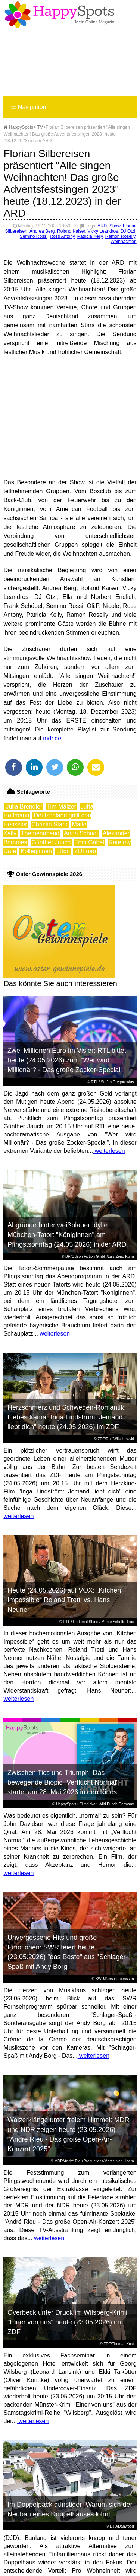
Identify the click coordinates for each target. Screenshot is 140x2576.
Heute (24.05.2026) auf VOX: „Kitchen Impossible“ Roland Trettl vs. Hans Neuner (64, 1600)
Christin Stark (50, 824)
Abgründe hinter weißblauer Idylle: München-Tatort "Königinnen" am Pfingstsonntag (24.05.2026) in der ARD (66, 1234)
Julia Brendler (24, 806)
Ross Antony (62, 236)
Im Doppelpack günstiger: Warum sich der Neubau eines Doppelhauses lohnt (69, 2509)
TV (40, 127)
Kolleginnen (36, 851)
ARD (102, 226)
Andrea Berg (42, 231)
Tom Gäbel (89, 842)
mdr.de (52, 738)
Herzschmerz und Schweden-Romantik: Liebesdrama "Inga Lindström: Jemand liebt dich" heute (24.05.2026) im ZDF (66, 1417)
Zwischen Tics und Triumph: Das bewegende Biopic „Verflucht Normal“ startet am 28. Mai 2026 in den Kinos (62, 1782)
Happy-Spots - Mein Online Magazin (59, 15)
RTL (94, 1082)
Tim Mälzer (61, 806)
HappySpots (18, 127)
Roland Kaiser (71, 231)
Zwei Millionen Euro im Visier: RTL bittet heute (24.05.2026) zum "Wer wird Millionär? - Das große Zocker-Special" (66, 1060)
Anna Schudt (81, 833)
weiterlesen (109, 1151)
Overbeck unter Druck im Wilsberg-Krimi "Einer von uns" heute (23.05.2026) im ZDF (67, 2322)
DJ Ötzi (128, 231)
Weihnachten (124, 241)
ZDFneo (85, 851)
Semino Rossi (33, 236)
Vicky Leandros (102, 231)
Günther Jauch (51, 842)
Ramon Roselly (120, 236)
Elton (63, 851)
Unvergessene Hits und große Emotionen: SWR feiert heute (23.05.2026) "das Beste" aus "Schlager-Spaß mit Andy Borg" (67, 1952)
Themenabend (40, 833)
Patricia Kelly (90, 236)
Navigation (28, 107)
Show (114, 226)
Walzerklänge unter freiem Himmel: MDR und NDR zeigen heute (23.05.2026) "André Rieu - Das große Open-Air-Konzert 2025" (68, 2134)
